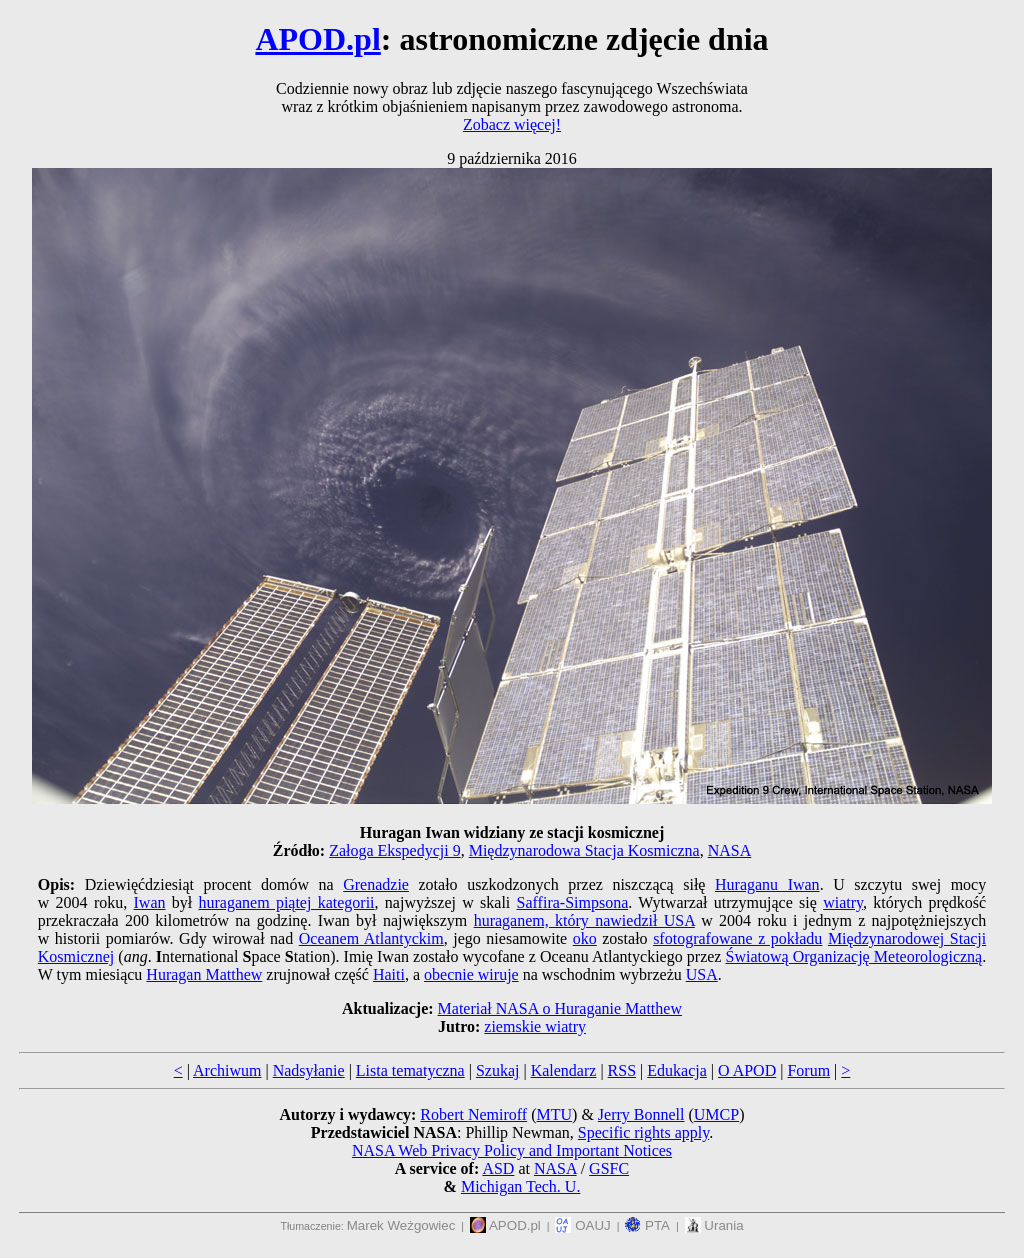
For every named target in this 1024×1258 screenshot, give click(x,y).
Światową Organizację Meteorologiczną (854, 956)
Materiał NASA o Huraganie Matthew (560, 1008)
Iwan (150, 902)
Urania (714, 1225)
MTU (554, 1114)
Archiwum (227, 1070)
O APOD (747, 1070)
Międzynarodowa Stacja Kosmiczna (584, 850)
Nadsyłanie (309, 1070)
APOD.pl (317, 39)
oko (585, 938)
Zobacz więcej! (512, 124)
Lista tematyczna (410, 1070)
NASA (730, 850)
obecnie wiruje (471, 974)
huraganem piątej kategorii (287, 902)
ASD (498, 1168)
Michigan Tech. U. (520, 1186)
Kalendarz (564, 1070)
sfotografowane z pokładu (737, 938)
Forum (808, 1070)
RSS (622, 1070)
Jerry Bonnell (641, 1114)
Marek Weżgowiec (401, 1225)
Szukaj (498, 1070)
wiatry (843, 902)
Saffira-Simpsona (573, 902)
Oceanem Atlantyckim (371, 938)
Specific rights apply (643, 1132)
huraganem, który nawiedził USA (584, 920)
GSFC (609, 1168)
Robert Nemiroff (473, 1114)
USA (702, 974)
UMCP (716, 1114)
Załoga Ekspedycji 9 (395, 850)
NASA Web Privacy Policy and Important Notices (512, 1150)
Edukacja (677, 1070)
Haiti (389, 974)
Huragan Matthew (204, 974)
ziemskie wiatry (535, 1026)
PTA (647, 1225)
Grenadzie (376, 884)
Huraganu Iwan (767, 884)
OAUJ (582, 1225)
